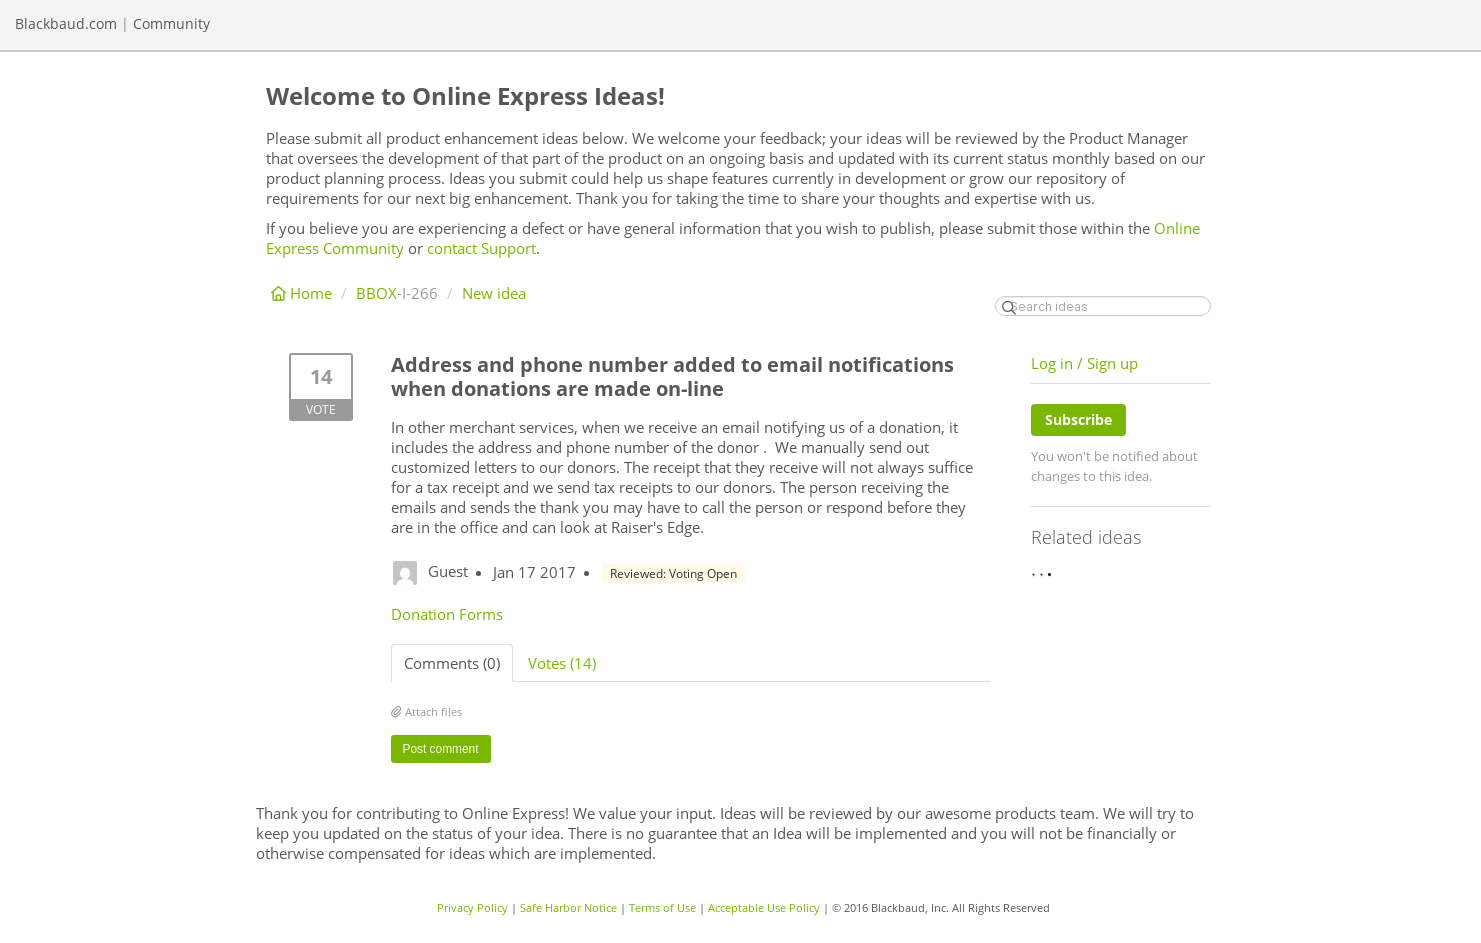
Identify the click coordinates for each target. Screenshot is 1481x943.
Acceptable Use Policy (764, 907)
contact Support (481, 248)
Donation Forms (447, 614)
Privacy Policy (472, 907)
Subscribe (1078, 419)
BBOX (376, 293)
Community (171, 23)
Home (303, 293)
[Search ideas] (1103, 306)
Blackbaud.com (66, 23)
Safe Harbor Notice (568, 907)
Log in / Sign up (1084, 363)
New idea (494, 293)
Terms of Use (662, 907)
